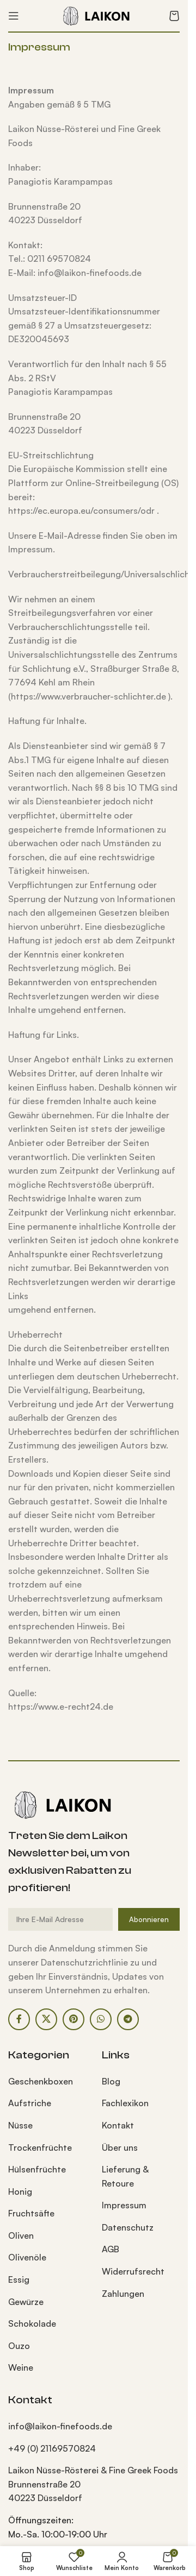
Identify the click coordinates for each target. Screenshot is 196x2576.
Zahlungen (123, 2293)
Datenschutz (128, 2227)
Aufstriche (29, 2103)
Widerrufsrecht (133, 2271)
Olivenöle (27, 2257)
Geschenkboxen (40, 2081)
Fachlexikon (125, 2103)
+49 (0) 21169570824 (52, 2448)
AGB (110, 2249)
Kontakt (118, 2125)
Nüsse (20, 2125)
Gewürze (26, 2301)
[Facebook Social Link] (19, 2019)
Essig (18, 2279)
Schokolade (32, 2323)
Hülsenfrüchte (37, 2169)
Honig (20, 2191)
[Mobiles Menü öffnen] (13, 16)
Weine (20, 2367)
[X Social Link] (46, 2019)
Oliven (21, 2235)
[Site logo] (94, 14)
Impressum (124, 2205)
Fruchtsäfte (31, 2213)
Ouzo (19, 2345)
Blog (111, 2081)
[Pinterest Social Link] (73, 2019)
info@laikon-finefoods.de (60, 2426)
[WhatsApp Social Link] (101, 2019)
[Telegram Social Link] (128, 2019)
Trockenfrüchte (40, 2147)
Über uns (120, 2147)
